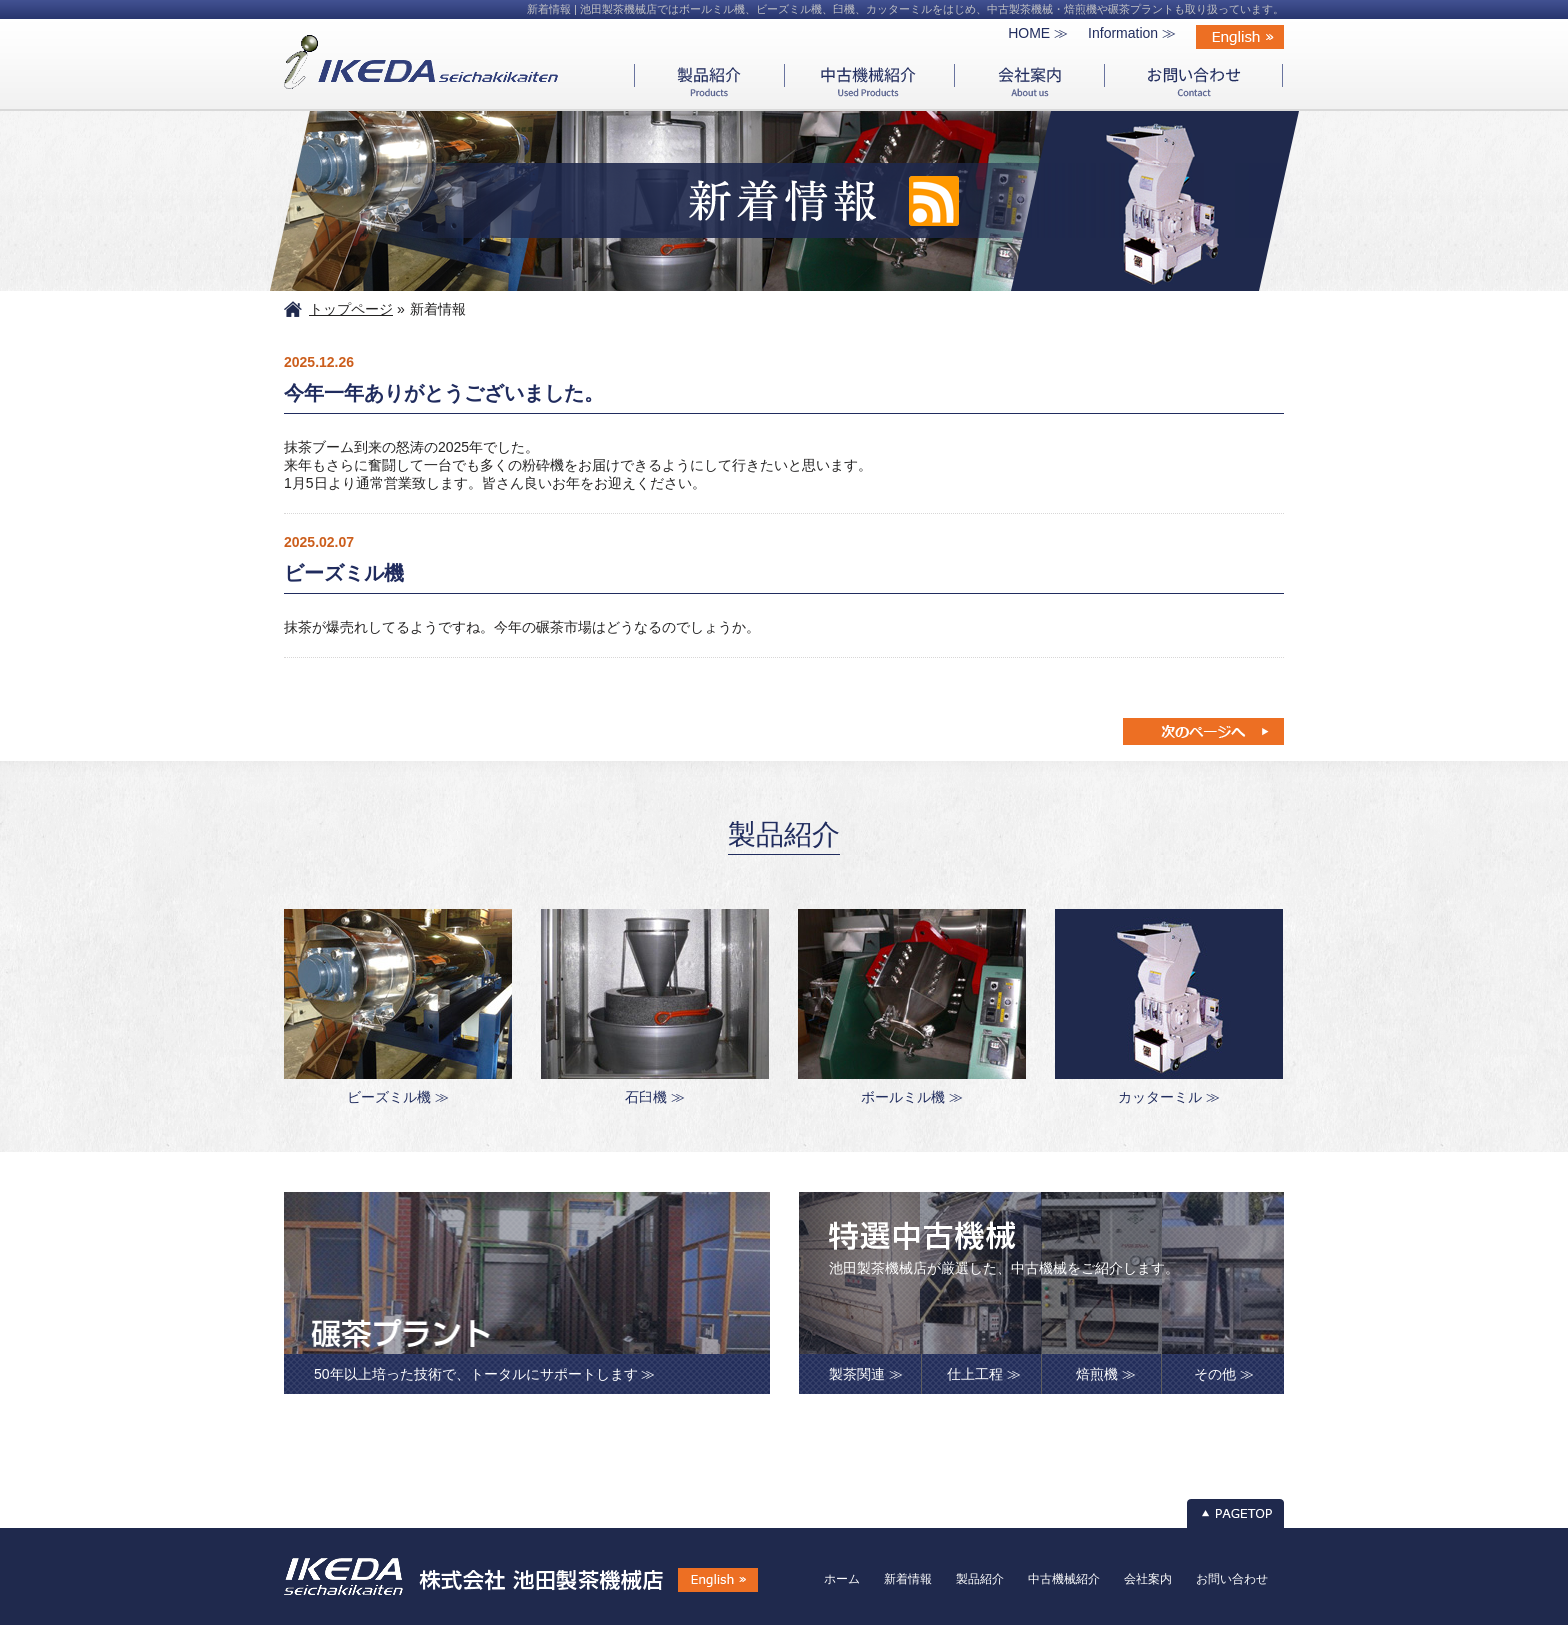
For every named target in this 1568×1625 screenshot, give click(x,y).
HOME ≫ (1038, 33)
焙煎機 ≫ (1106, 1374)
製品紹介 (980, 1579)
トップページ (351, 309)
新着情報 (908, 1579)
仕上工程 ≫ (984, 1374)
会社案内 (1148, 1579)
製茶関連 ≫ (866, 1374)
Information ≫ (1132, 33)
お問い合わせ (1232, 1579)
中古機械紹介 (1064, 1579)
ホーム (842, 1579)
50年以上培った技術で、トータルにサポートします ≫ (484, 1374)
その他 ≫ (1224, 1374)
